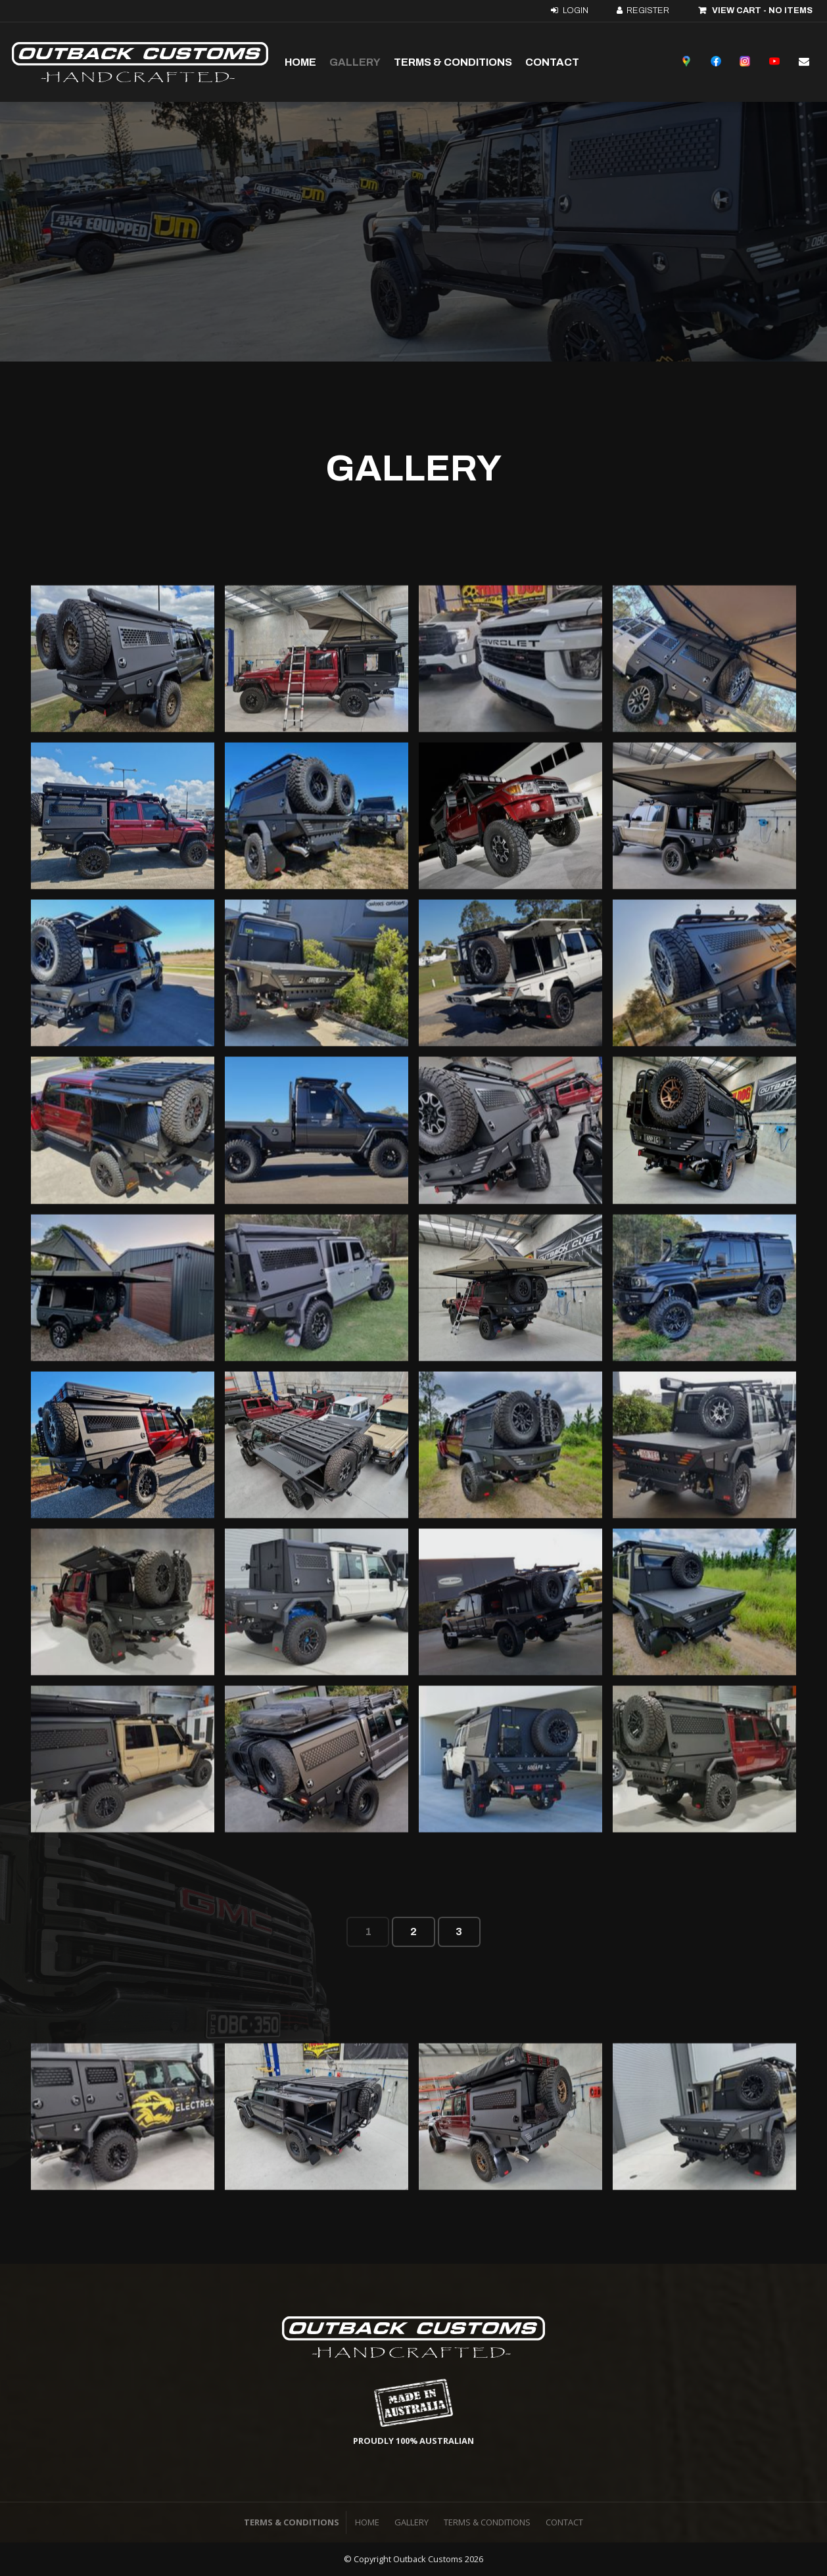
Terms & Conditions (453, 62)
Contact (552, 62)
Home (300, 62)
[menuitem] (367, 2523)
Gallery (355, 62)
